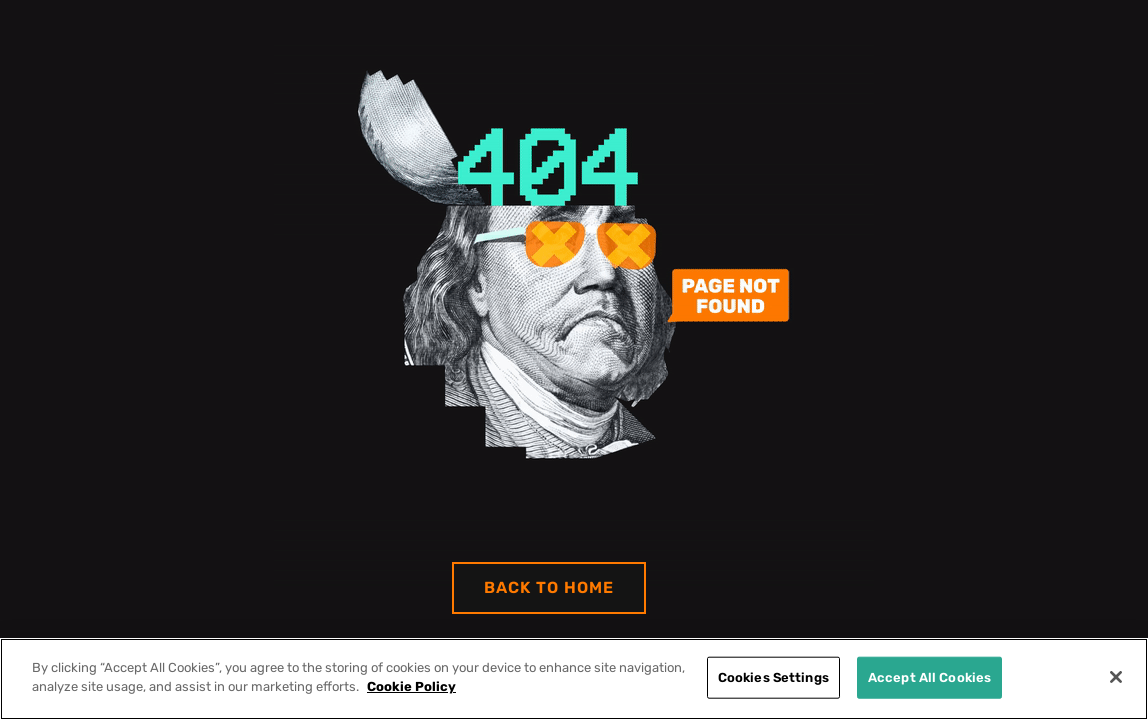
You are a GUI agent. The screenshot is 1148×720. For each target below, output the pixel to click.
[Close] (1116, 677)
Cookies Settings (773, 677)
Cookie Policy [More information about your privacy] (411, 686)
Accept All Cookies (929, 677)
